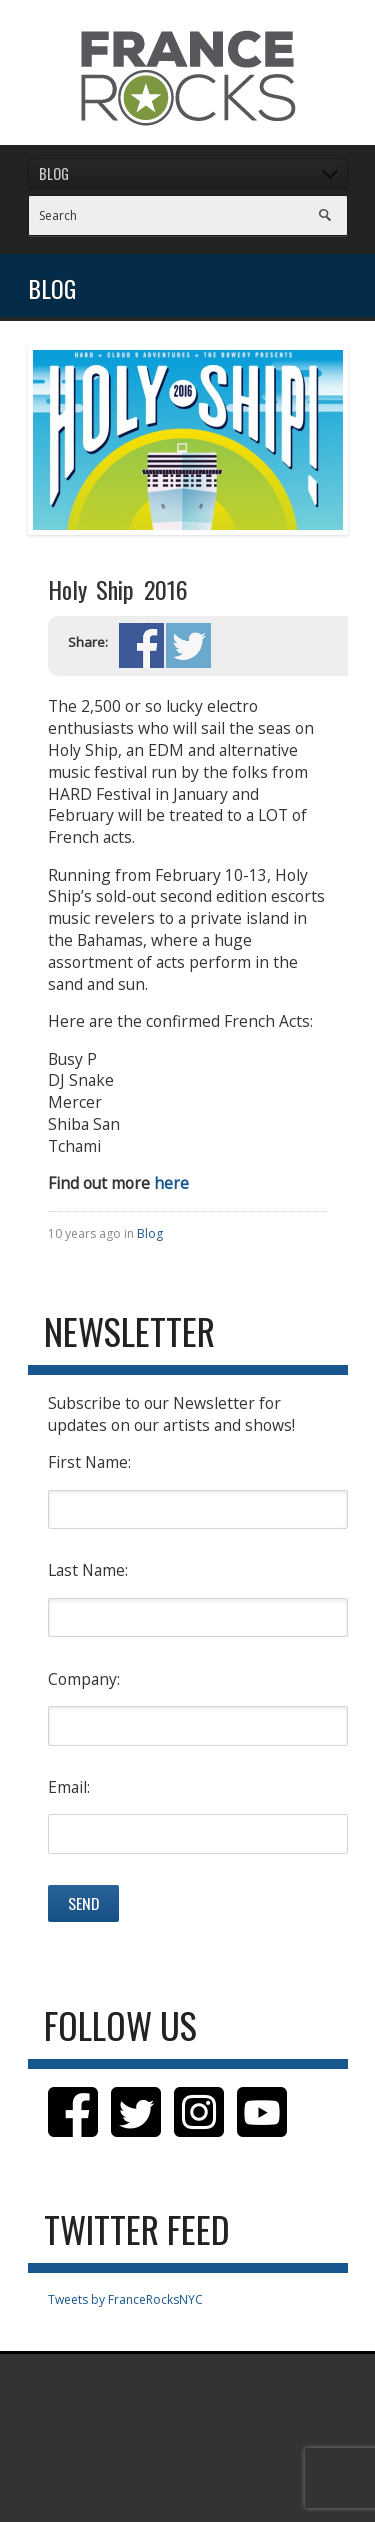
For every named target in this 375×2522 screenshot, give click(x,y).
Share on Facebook (141, 645)
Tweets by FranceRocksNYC (125, 2299)
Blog (150, 1233)
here (171, 1183)
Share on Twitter (188, 645)
